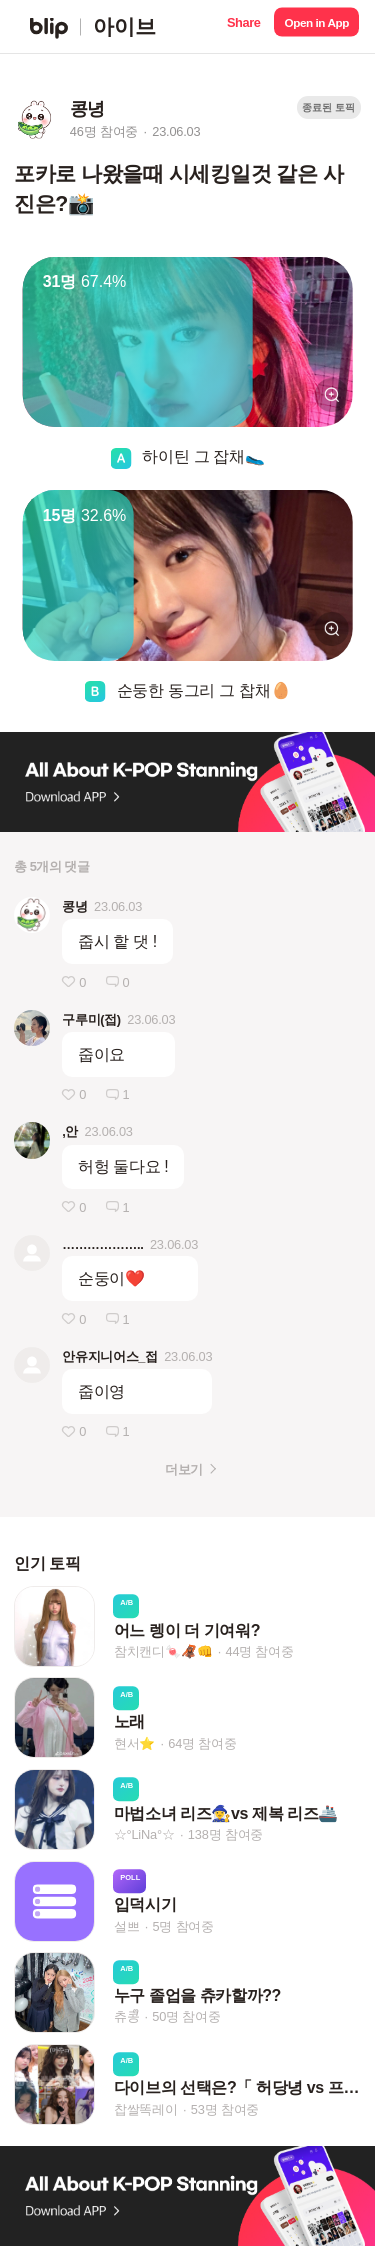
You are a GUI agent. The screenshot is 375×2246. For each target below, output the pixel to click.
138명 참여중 (225, 1834)
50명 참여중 (186, 2016)
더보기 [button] (183, 1469)
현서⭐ (134, 1743)
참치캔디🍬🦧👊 (163, 1651)
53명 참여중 (225, 2109)
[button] (243, 26)
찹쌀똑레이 (146, 2109)
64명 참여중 (202, 1743)
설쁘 (127, 1926)
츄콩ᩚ (126, 2016)
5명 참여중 (182, 1926)
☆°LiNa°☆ (144, 1834)
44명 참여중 (259, 1651)
